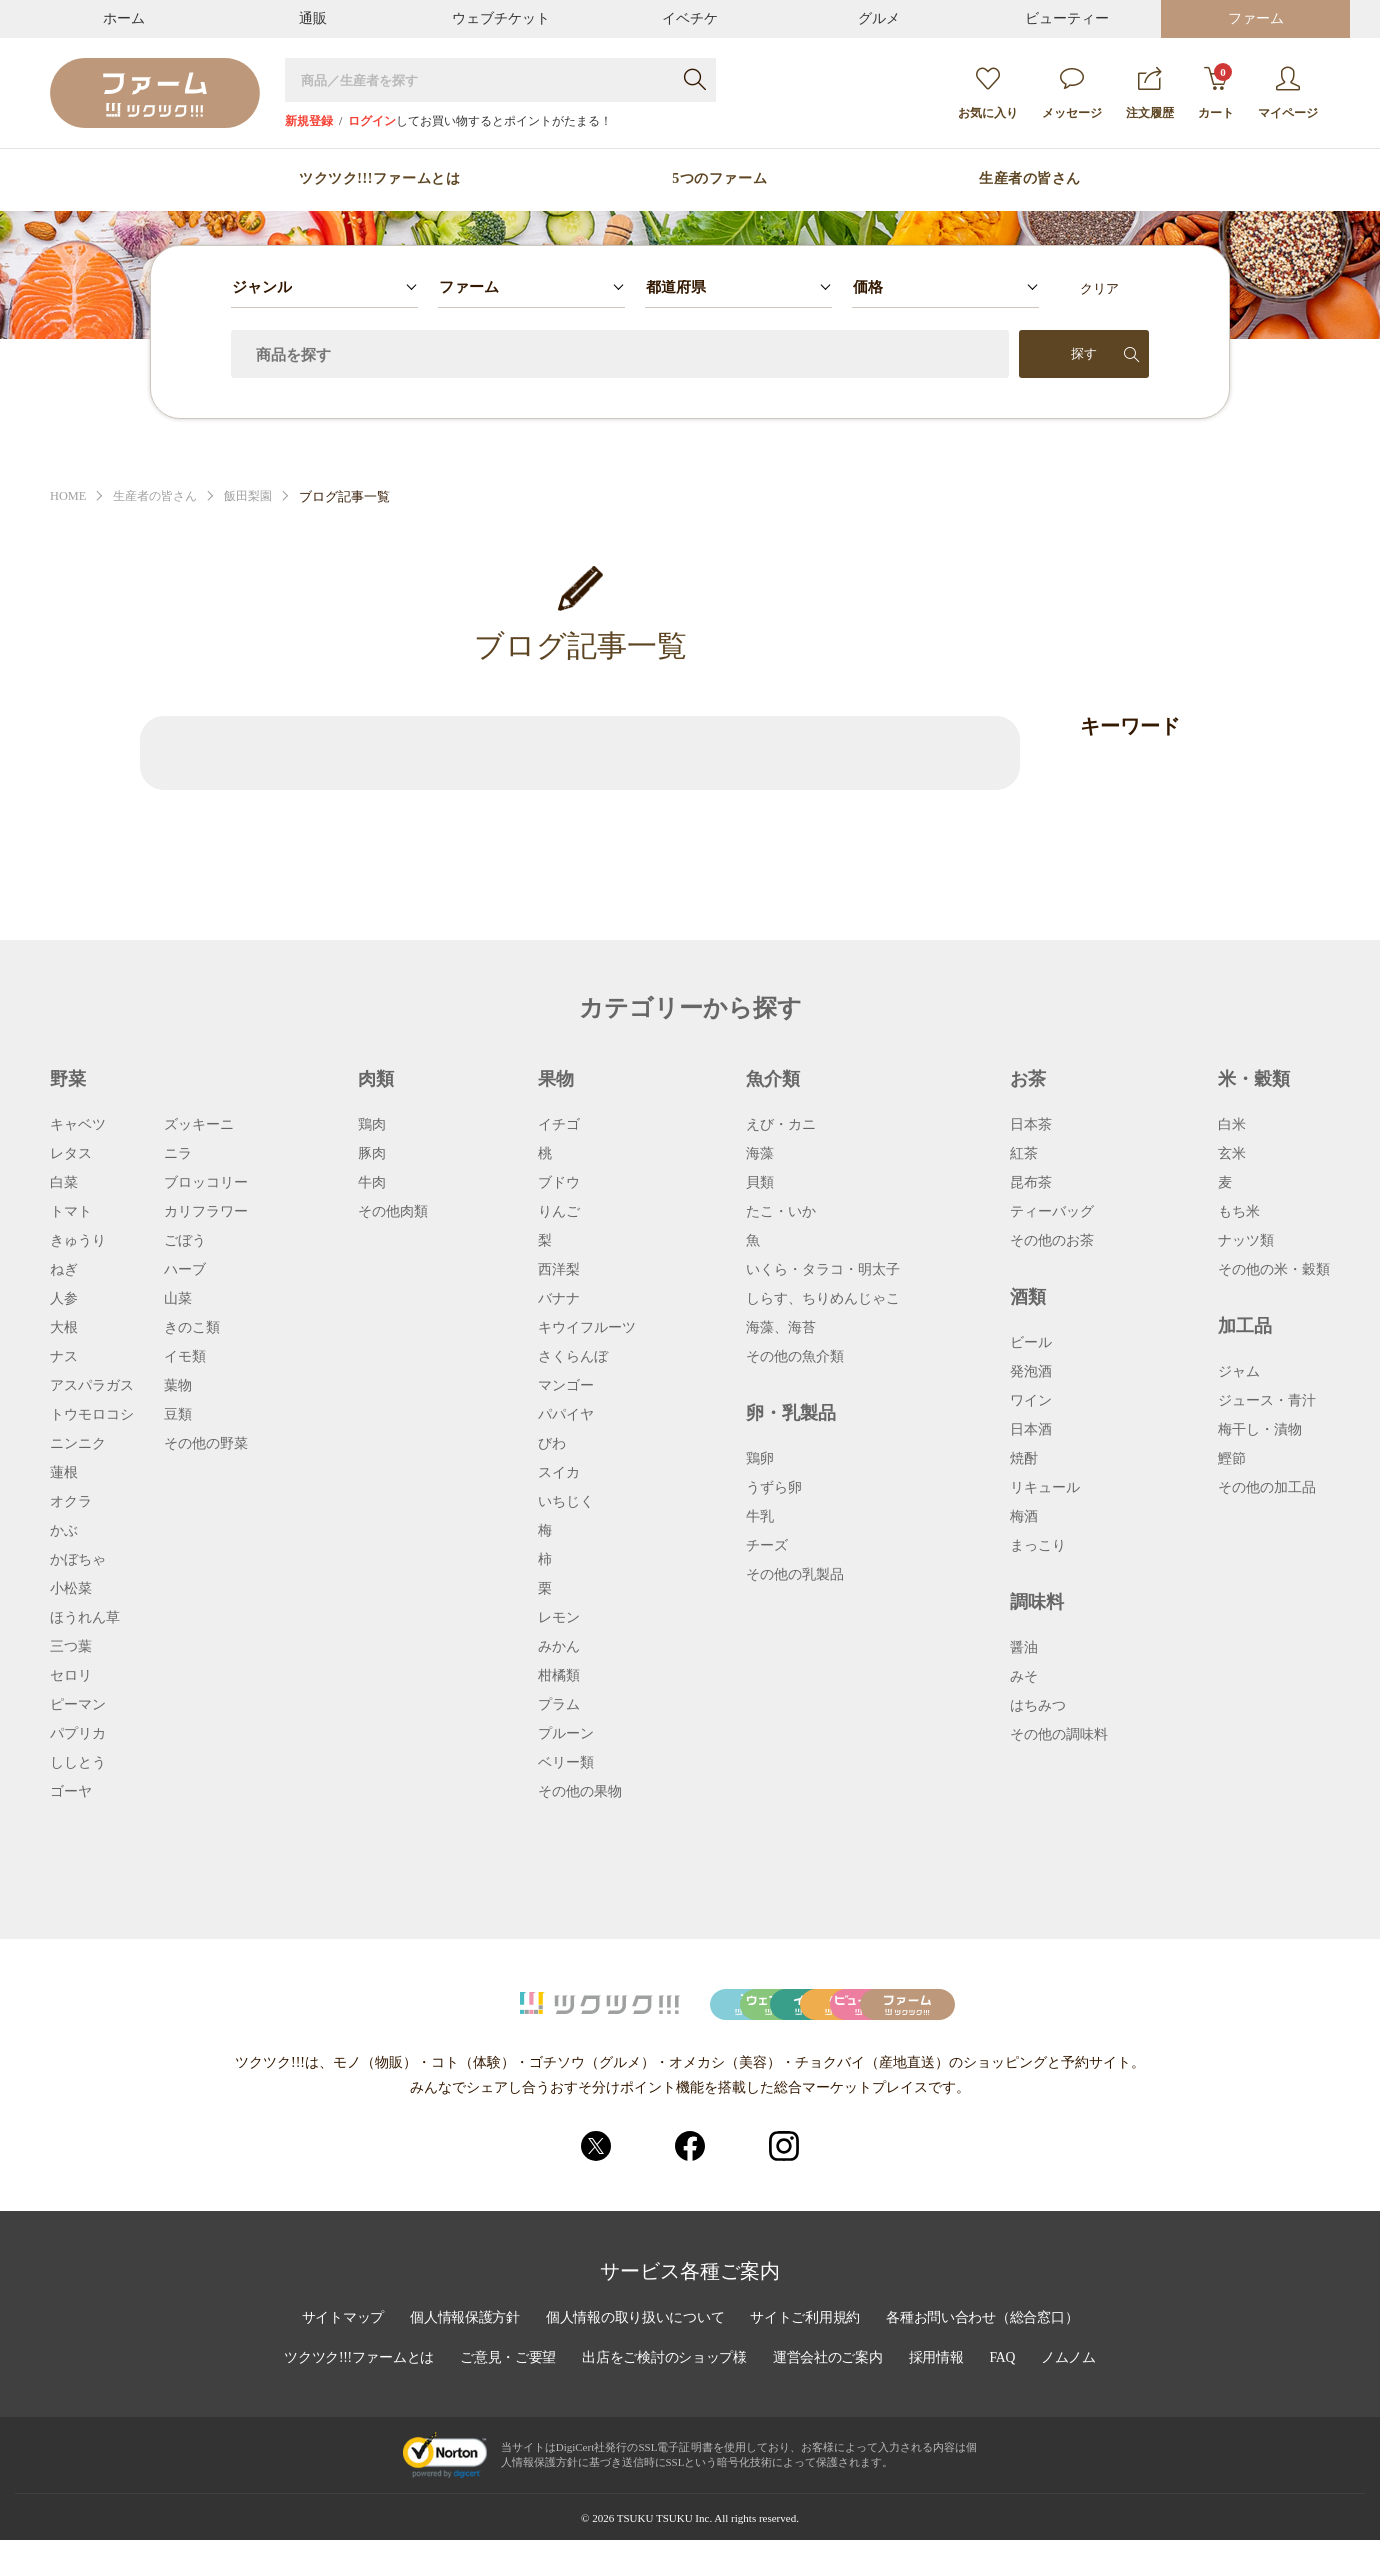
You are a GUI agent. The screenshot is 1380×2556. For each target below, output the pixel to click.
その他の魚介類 (795, 1357)
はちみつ (1038, 1706)
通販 (313, 18)
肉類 (376, 1079)
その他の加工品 (1267, 1488)
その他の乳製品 (795, 1575)
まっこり (1038, 1546)
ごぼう (185, 1241)
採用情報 (941, 2374)
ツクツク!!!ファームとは (379, 179)
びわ (552, 1444)
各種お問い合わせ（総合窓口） (987, 2334)
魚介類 (773, 1079)
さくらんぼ (573, 1357)
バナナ (559, 1299)
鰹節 (1232, 1459)
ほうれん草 (85, 1618)
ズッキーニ (199, 1125)
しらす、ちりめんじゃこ (823, 1299)
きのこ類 (192, 1328)
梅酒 (1024, 1517)
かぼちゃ (78, 1560)
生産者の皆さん (1030, 179)
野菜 (68, 1079)
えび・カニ (781, 1125)
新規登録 (309, 121)
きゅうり (78, 1241)
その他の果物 (580, 1792)
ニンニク (78, 1444)
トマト (71, 1212)
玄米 (1232, 1154)
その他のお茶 (1052, 1241)
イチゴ (559, 1125)
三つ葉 (71, 1647)
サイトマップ (337, 2334)
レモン (559, 1618)
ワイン (1031, 1401)
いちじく (566, 1502)
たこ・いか (781, 1212)
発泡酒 (1031, 1372)
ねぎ (64, 1270)
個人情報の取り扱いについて (634, 2334)
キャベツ (78, 1125)
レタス (71, 1154)
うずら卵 (774, 1488)
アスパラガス (92, 1386)
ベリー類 (566, 1763)
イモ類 (185, 1357)
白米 (1232, 1125)
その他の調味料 (1059, 1735)
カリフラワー (206, 1212)
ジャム (1239, 1372)
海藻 (760, 1154)
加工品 (1245, 1326)
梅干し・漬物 (1260, 1430)
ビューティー (1067, 18)
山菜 (178, 1299)
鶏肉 (372, 1125)
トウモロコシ (92, 1415)
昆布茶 (1031, 1183)
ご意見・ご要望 (506, 2374)
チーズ (767, 1546)
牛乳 (760, 1517)
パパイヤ (566, 1415)
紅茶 (1024, 1154)
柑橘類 (559, 1676)
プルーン (566, 1734)
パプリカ (78, 1734)
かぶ (64, 1531)
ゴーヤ (71, 1792)
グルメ (879, 18)
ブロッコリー (206, 1183)
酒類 (1028, 1297)
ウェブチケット (501, 18)
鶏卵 (760, 1459)
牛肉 (372, 1183)
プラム (559, 1705)
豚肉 (372, 1154)
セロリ (71, 1676)
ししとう (78, 1763)
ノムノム (1075, 2374)
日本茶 (1031, 1125)
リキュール (1045, 1488)
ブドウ (559, 1183)
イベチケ (690, 18)
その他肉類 (393, 1212)
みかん (559, 1647)
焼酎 (1024, 1459)
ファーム (1256, 18)
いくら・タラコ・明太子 (823, 1270)
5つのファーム (719, 179)
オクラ (71, 1502)
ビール (1031, 1343)
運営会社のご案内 (831, 2374)
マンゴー (566, 1386)
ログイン (372, 121)
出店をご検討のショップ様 (665, 2374)
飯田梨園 (259, 496)
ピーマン (78, 1705)
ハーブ (185, 1270)
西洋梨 (559, 1270)
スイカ (559, 1473)
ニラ (178, 1154)
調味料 (1037, 1602)
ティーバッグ (1052, 1212)
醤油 (1024, 1648)
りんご (559, 1212)
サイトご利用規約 (807, 2334)
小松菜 (71, 1589)
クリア (1099, 288)
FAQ (1008, 2374)
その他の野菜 (206, 1444)
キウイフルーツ (587, 1328)
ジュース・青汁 (1267, 1401)
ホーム (124, 18)
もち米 (1239, 1212)
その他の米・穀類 (1274, 1270)
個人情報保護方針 (461, 2334)
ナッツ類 (1246, 1241)
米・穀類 (1254, 1079)
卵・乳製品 (791, 1413)
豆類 (178, 1415)
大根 (64, 1328)
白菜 (64, 1183)
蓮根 (64, 1473)
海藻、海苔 (781, 1328)
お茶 (1028, 1079)
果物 (556, 1079)
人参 (64, 1299)
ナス (64, 1357)
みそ (1024, 1677)
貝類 (760, 1183)
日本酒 (1031, 1430)
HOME (69, 496)
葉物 (178, 1386)
